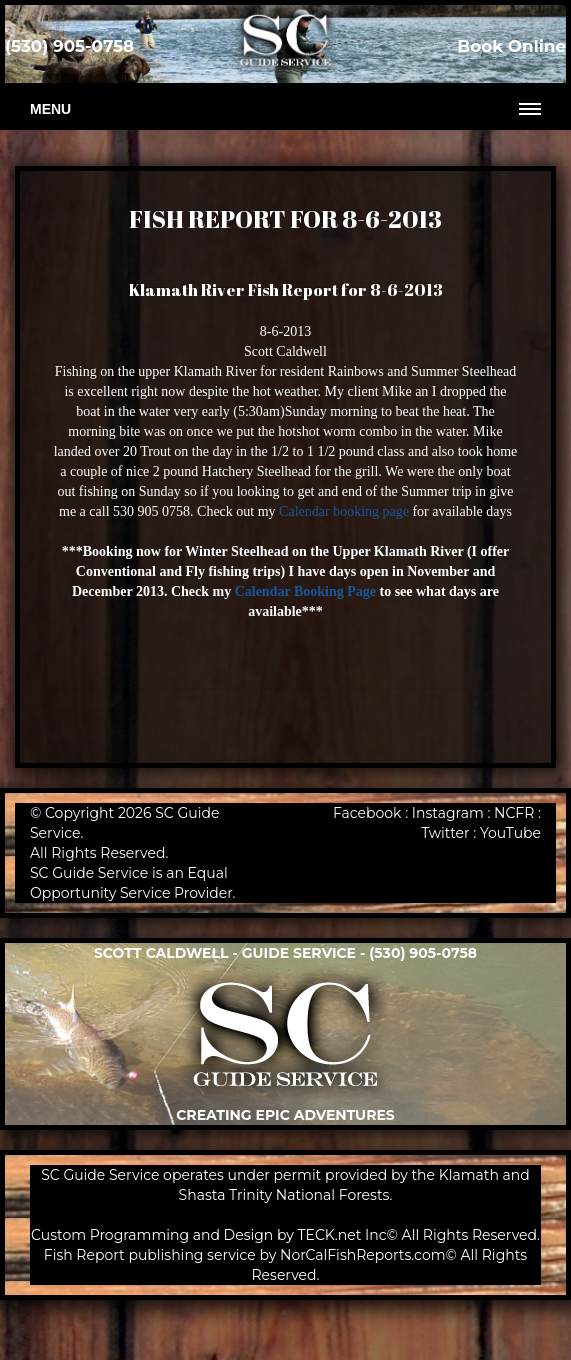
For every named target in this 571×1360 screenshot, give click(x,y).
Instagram (448, 813)
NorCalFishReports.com (363, 1255)
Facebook (367, 813)
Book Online (511, 46)
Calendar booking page (344, 511)
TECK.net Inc (342, 1235)
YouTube (510, 833)
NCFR (514, 813)
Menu (50, 109)
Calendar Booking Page (305, 591)
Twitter (445, 833)
